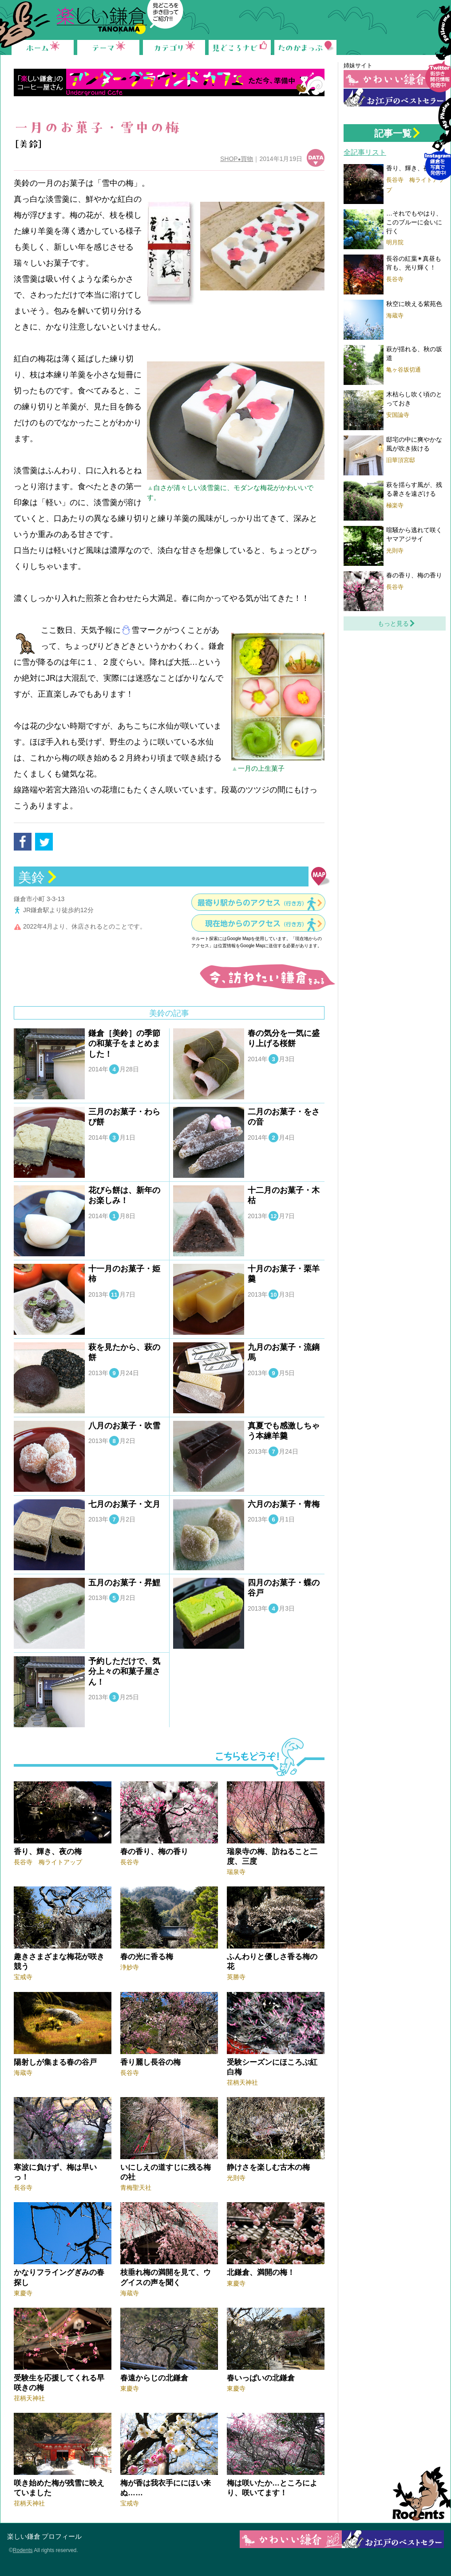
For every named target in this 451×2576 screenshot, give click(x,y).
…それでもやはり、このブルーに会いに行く (414, 222)
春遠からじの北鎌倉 (154, 2378)
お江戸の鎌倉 (395, 97)
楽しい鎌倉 (23, 2536)
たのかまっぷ (305, 47)
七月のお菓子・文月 (124, 1504)
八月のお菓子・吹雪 (124, 1425)
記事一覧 (392, 133)
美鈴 (31, 877)
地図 (320, 876)
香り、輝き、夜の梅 (48, 1851)
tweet (44, 842)
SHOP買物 (236, 158)
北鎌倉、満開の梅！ (261, 2272)
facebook (23, 842)
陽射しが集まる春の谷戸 (55, 2062)
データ (315, 158)
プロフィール (62, 2536)
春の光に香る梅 (146, 1957)
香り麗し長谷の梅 (150, 2062)
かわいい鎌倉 (395, 79)
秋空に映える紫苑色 (414, 303)
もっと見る (393, 623)
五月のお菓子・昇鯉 (124, 1582)
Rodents (418, 2493)
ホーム (42, 47)
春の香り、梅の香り (154, 1851)
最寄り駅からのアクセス (252, 902)
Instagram (437, 144)
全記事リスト (365, 152)
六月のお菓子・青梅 (284, 1504)
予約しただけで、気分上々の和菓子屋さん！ (124, 1671)
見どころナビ (240, 47)
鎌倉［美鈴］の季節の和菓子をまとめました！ (124, 1044)
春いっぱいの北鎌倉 (261, 2378)
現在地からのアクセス (256, 923)
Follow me (437, 56)
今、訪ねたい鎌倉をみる (266, 977)
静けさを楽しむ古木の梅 (268, 2167)
